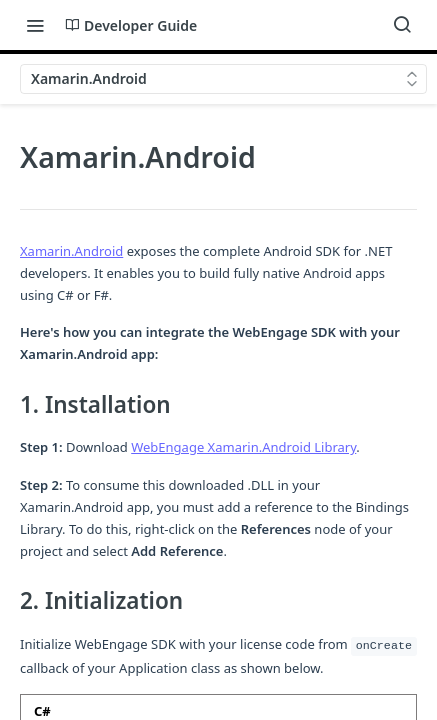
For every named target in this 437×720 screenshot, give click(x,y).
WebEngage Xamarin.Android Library (243, 447)
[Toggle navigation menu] (35, 25)
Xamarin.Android (71, 251)
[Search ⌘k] (402, 25)
